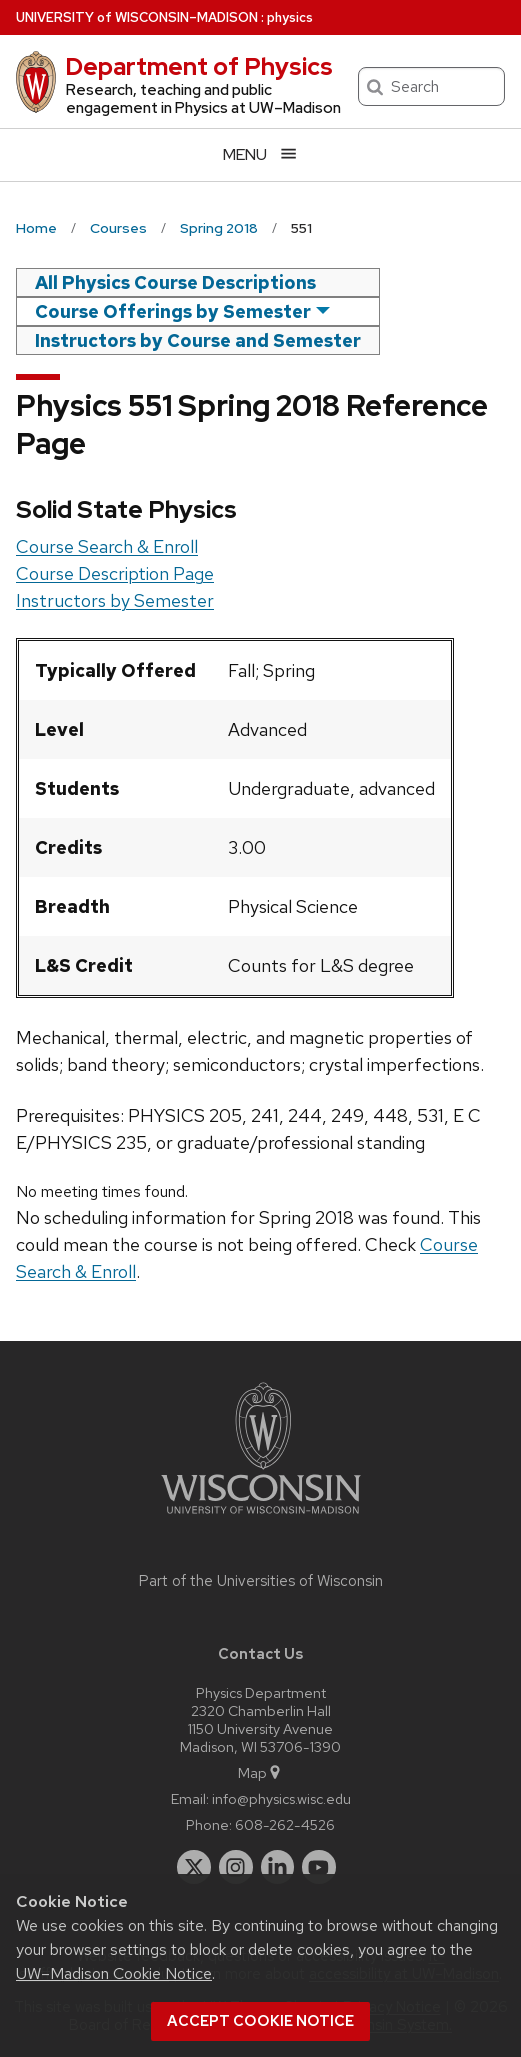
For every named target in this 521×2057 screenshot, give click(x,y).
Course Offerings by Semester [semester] (173, 311)
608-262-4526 (285, 1824)
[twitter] (194, 1867)
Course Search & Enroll (107, 546)
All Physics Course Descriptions (175, 282)
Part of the (261, 1581)
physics (290, 17)
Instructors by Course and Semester (198, 340)
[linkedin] (278, 1867)
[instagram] (236, 1867)
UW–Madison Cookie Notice (114, 1973)
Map (260, 1772)
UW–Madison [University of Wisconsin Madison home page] (137, 17)
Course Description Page (115, 573)
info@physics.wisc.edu (281, 1798)
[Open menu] (260, 154)
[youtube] (319, 1867)
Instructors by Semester (115, 600)
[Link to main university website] (261, 1517)
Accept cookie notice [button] (260, 2021)
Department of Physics (199, 66)
